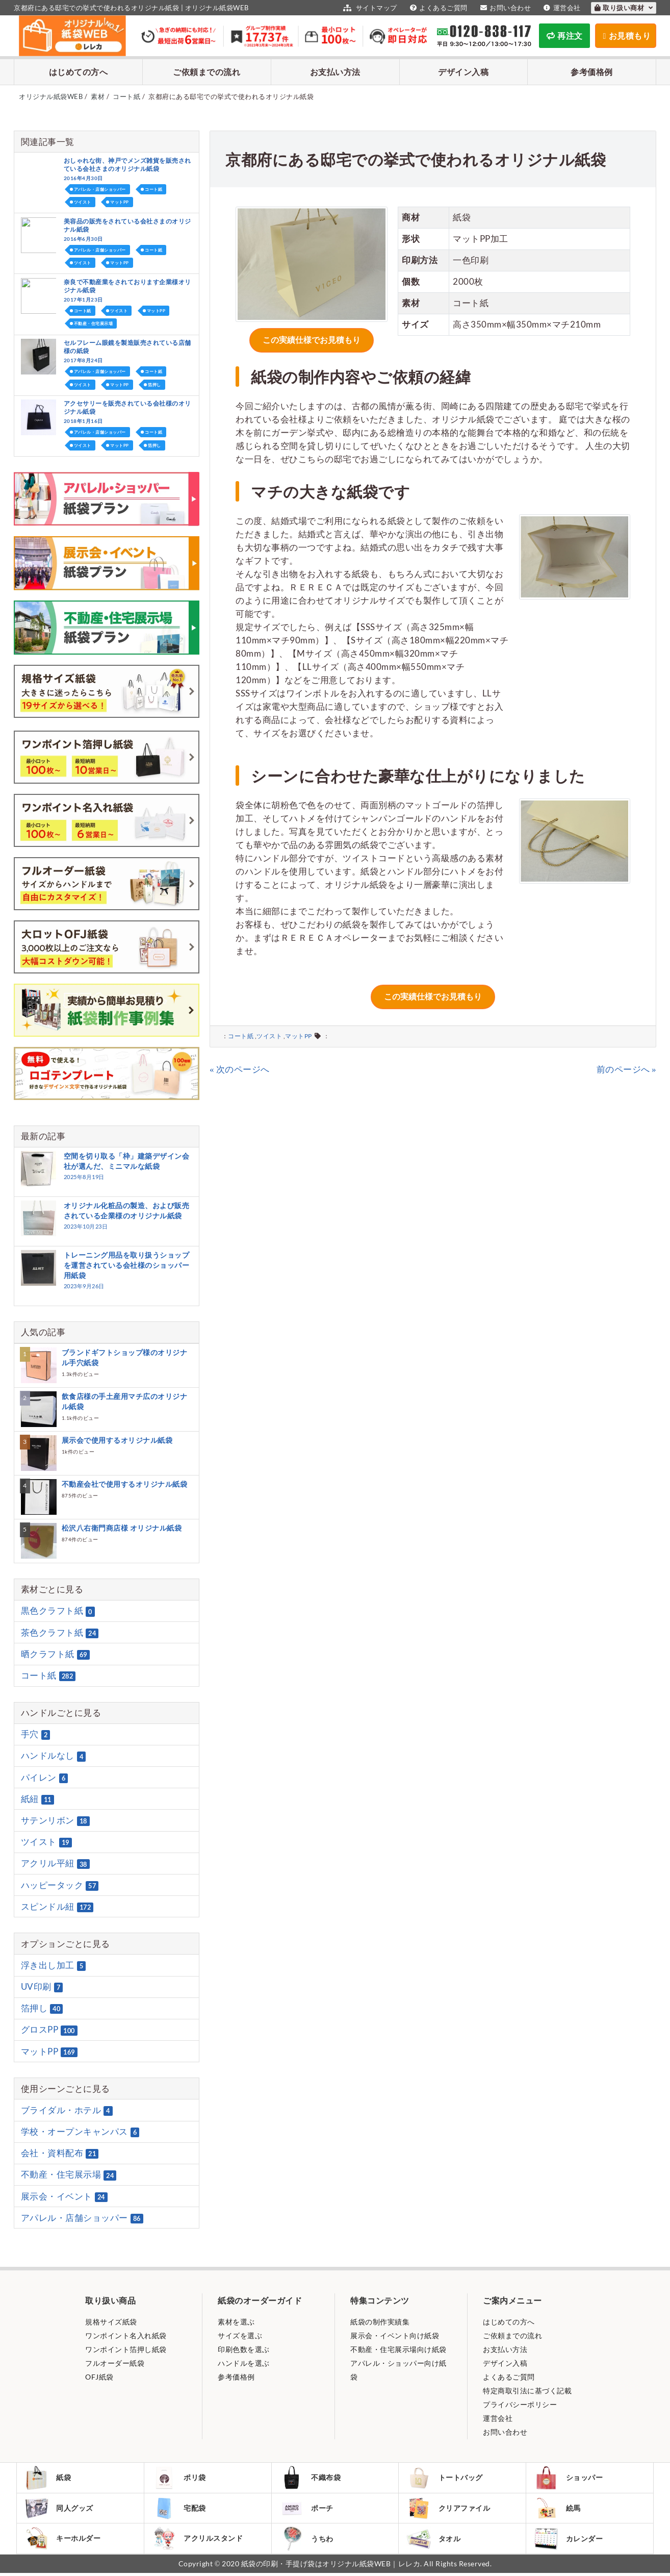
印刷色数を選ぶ (244, 2349)
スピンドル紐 (57, 1906)
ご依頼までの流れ (206, 72)
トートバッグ (445, 2478)
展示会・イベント (64, 2196)
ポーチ (307, 2509)
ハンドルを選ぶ (244, 2363)
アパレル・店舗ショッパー (100, 189)
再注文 (565, 35)
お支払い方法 (335, 72)
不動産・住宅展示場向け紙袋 (398, 2349)
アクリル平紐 (55, 1863)
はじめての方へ (78, 72)
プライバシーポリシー (520, 2404)
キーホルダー (63, 2541)
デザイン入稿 (463, 72)
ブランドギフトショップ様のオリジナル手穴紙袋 (125, 1357)
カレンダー (569, 2541)
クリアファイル (449, 2509)
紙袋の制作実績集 (379, 2321)
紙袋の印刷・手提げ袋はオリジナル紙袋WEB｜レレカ (331, 2566)
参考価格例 (592, 72)
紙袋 (48, 2478)
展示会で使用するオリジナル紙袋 (117, 1440)
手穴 (35, 1734)
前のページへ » (627, 1064)
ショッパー (569, 2478)
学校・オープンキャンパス (80, 2131)
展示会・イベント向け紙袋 (394, 2335)
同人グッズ (59, 2509)
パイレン (44, 1777)
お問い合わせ (504, 8)
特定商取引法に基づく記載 (527, 2390)
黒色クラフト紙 (58, 1611)
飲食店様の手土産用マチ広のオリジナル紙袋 (125, 1401)
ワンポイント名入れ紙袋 (126, 2335)
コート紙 (240, 1031)
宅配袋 (180, 2509)
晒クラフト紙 (55, 1654)
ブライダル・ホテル (67, 2110)
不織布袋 (310, 2478)
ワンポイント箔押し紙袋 (126, 2349)
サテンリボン (55, 1820)
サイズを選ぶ (240, 2335)
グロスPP (49, 2030)
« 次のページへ (240, 1064)
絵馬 (558, 2509)
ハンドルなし (53, 1756)
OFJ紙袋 (99, 2376)
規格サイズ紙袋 (111, 2321)
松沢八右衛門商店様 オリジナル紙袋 (122, 1527)
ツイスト (269, 1031)
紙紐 (37, 1799)
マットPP (298, 1031)
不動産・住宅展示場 (93, 323)
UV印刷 (42, 1986)
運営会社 (561, 8)
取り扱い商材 (624, 8)
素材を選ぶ (236, 2321)
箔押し (154, 384)
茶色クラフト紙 (60, 1632)
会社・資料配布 (60, 2153)
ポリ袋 (180, 2478)
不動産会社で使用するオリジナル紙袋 (125, 1484)
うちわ (307, 2541)
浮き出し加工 (53, 1965)
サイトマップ (369, 8)
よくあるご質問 (437, 8)
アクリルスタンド (198, 2541)
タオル (434, 2541)
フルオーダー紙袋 (114, 2363)
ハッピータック (60, 1885)
